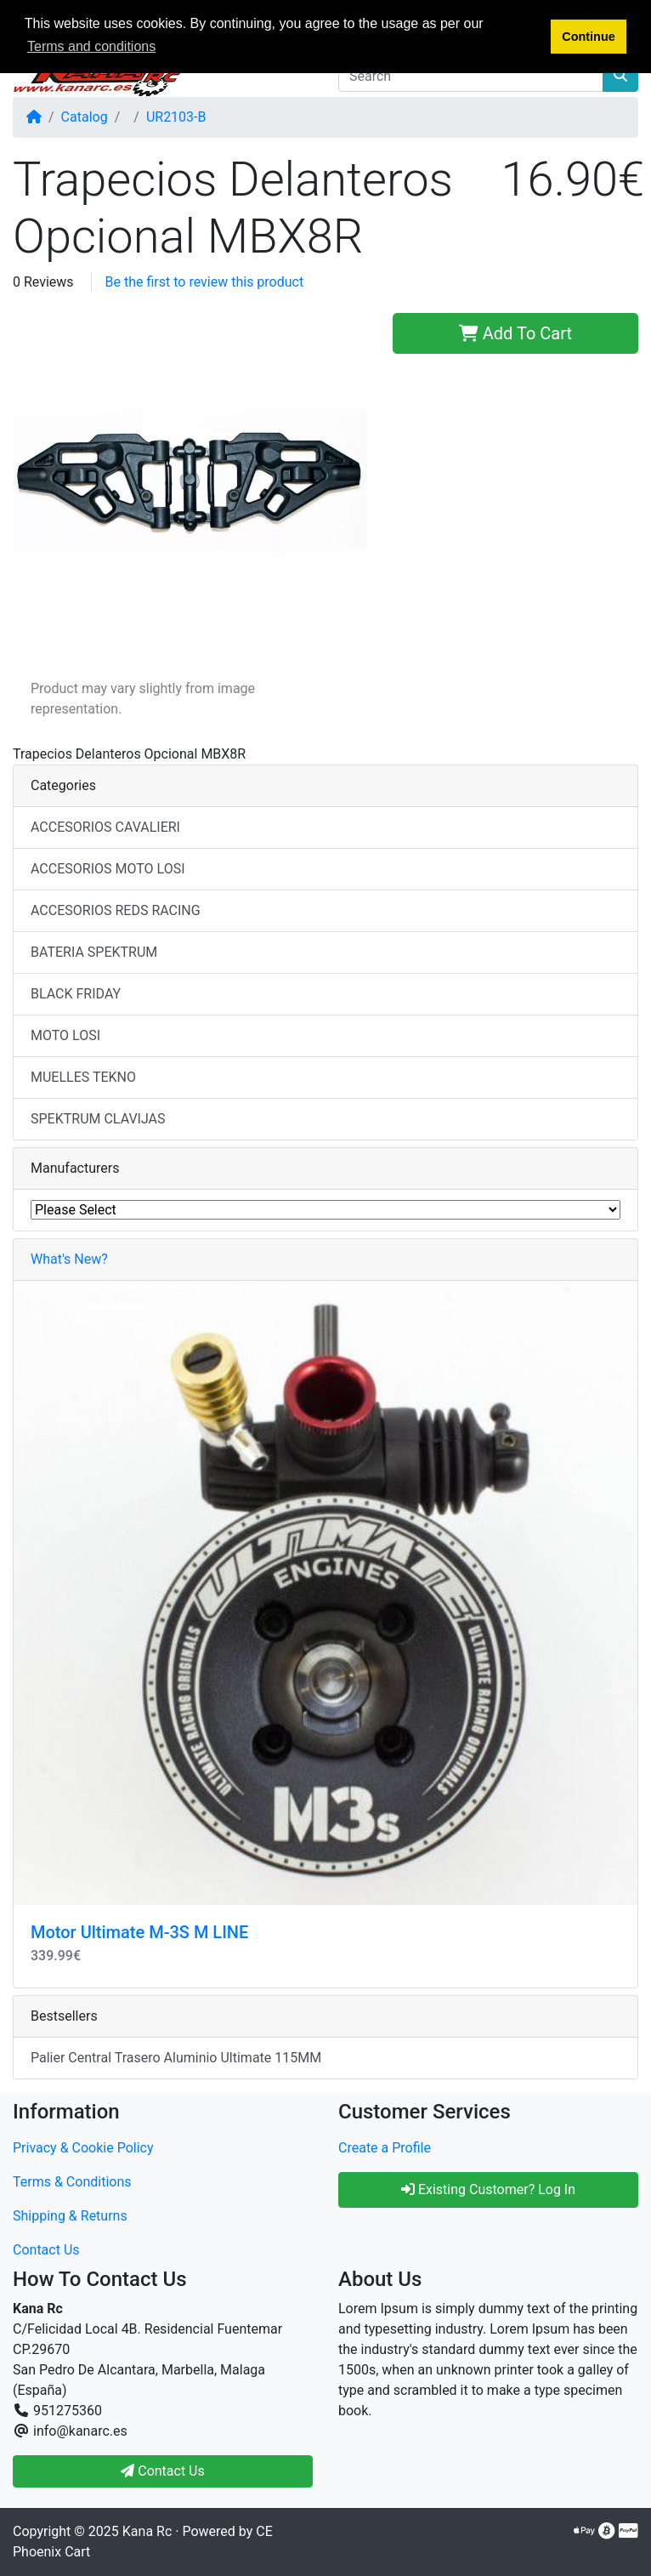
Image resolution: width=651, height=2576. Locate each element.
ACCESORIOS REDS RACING (116, 910)
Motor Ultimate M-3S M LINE (139, 1932)
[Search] (470, 76)
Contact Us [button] (163, 2471)
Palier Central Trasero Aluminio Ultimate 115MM (176, 2058)
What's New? (69, 1259)
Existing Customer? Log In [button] (488, 2189)
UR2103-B (176, 117)
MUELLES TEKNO (83, 1077)
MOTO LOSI (65, 1035)
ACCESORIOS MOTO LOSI (108, 869)
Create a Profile (384, 2148)
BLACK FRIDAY (76, 994)
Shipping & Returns (70, 2216)
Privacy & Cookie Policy (83, 2148)
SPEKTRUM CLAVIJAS (98, 1119)
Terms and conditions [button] (91, 46)
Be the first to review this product (204, 282)
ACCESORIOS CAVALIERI (105, 827)
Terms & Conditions (72, 2182)
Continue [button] (588, 36)
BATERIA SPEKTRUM (94, 952)
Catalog (84, 117)
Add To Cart (515, 333)
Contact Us (46, 2250)
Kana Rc (147, 2531)
